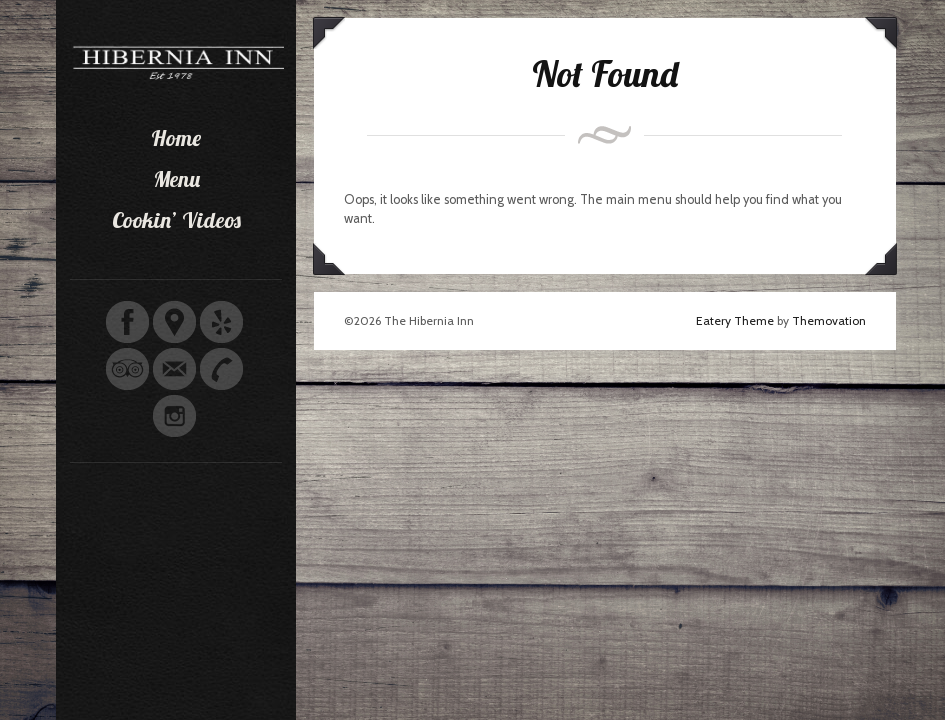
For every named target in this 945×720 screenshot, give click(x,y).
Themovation (829, 320)
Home (176, 138)
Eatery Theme (735, 320)
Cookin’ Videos (176, 220)
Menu (176, 179)
